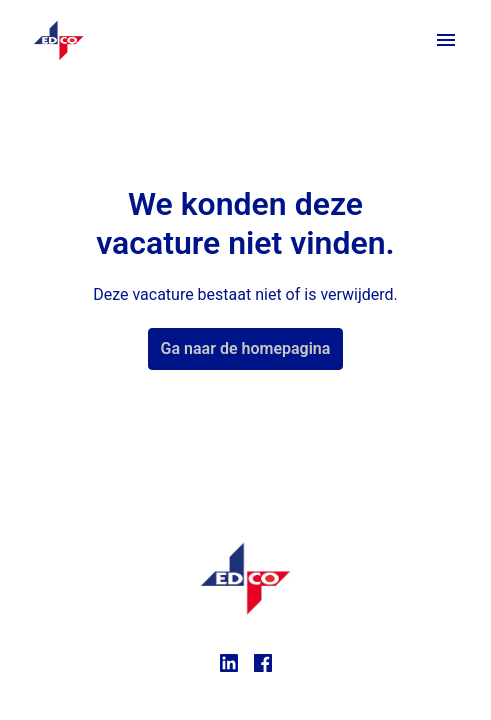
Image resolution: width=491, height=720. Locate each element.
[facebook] (263, 663)
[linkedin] (229, 663)
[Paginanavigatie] (446, 40)
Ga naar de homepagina (246, 348)
